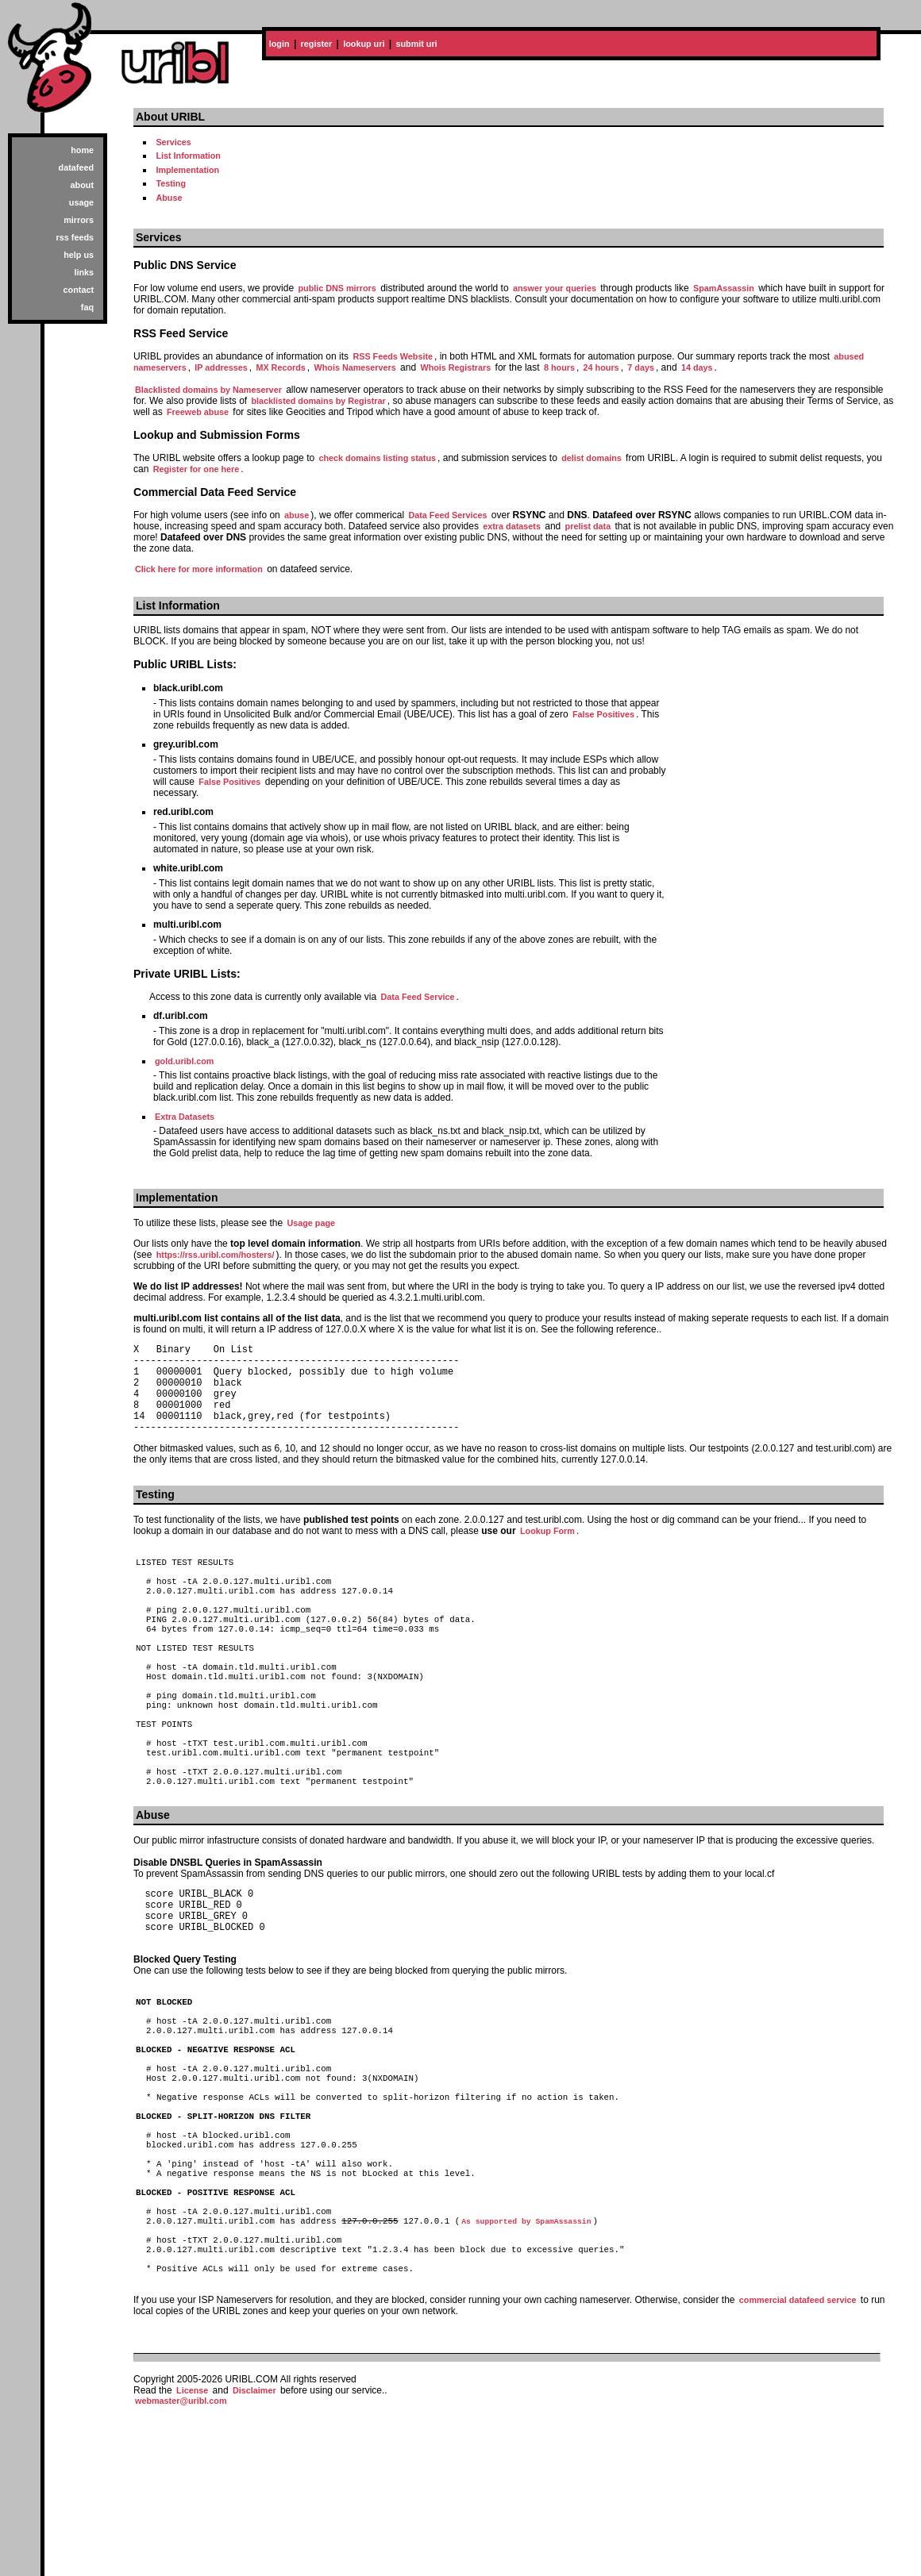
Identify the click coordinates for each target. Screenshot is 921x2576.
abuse (296, 515)
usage (81, 202)
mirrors (79, 220)
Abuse (169, 197)
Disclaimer (254, 2554)
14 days (697, 367)
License (192, 2554)
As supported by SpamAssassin (526, 2371)
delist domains (591, 458)
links (84, 272)
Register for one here (196, 469)
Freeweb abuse (198, 412)
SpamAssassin (723, 288)
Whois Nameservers (355, 367)
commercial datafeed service (798, 2464)
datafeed (76, 167)
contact (79, 289)
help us (79, 255)
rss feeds (75, 237)
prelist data (588, 526)
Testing (171, 183)
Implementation (187, 170)
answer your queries (554, 288)
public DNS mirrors (337, 288)
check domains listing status (377, 458)
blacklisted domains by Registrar (319, 401)
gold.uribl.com (184, 1061)
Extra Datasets (184, 1116)
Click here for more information (199, 569)
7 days (640, 367)
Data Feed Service (417, 997)
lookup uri (363, 43)
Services (173, 142)
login (279, 43)
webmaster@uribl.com (181, 2565)
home (82, 150)
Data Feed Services (447, 515)
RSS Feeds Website (393, 356)
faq (87, 307)
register (317, 43)
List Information (188, 155)
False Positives (603, 714)
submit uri (416, 43)
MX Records (280, 367)
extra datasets (512, 526)
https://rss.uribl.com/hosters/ (215, 1254)
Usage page (311, 1223)
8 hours (559, 367)
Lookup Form (547, 1550)
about (82, 185)
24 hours (601, 367)
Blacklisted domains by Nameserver (208, 389)
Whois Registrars (455, 367)
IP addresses (221, 367)
